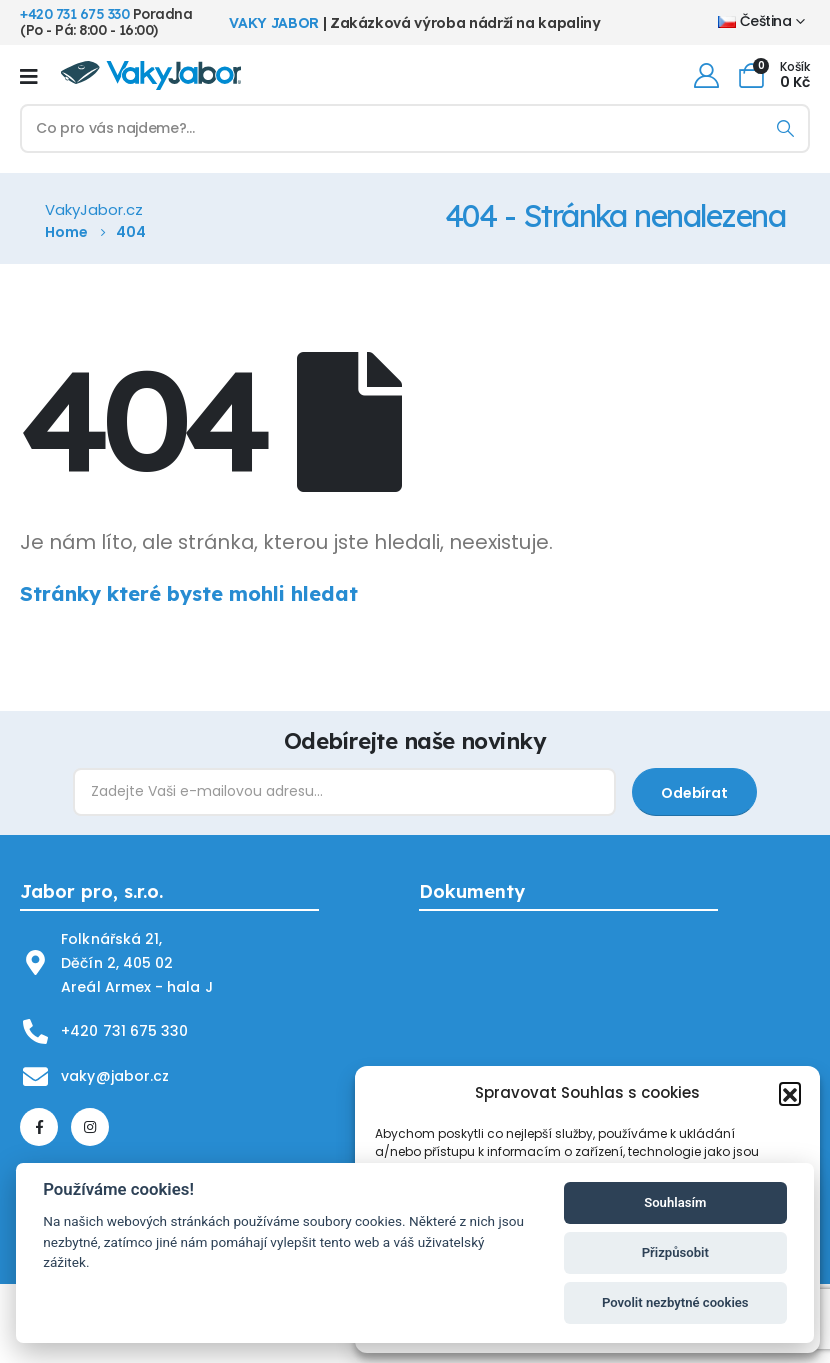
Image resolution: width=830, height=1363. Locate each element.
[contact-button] (694, 792)
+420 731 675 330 (74, 14)
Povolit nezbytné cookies (675, 1302)
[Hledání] (785, 128)
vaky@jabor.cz (115, 1076)
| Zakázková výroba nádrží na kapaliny (414, 23)
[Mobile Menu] (29, 76)
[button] (790, 1093)
